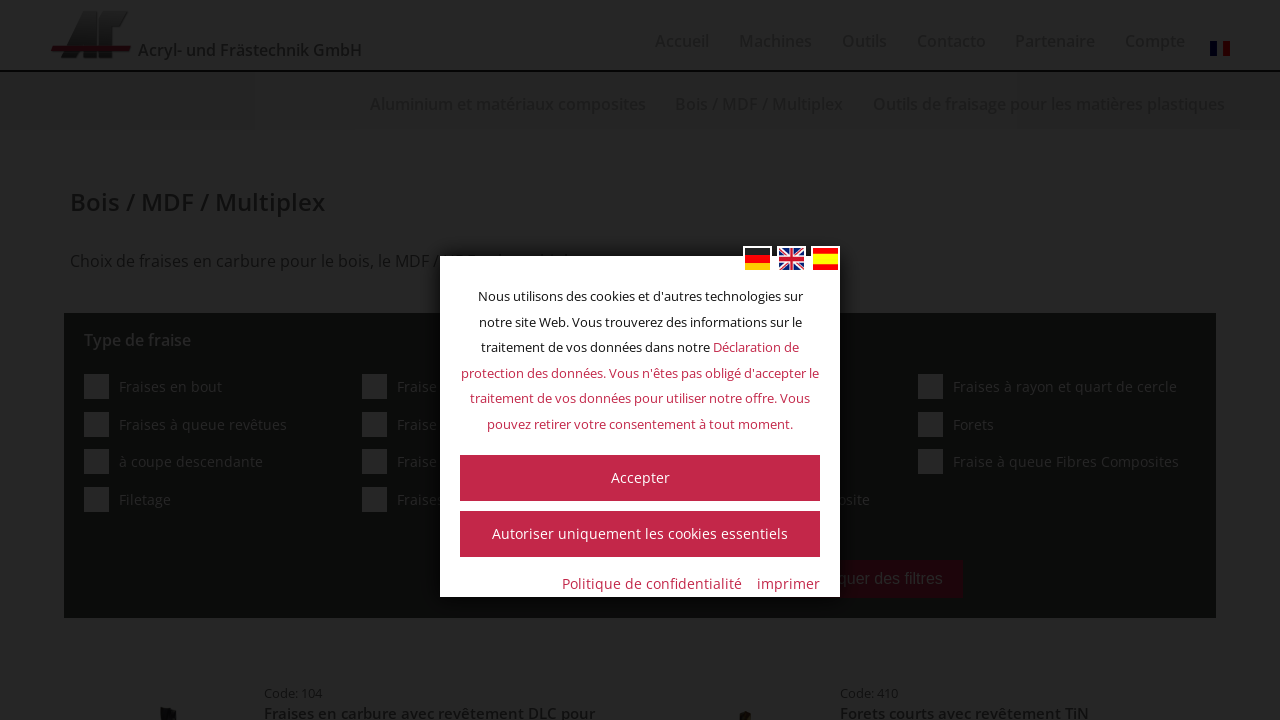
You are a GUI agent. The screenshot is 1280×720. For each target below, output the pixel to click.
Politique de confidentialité (652, 583)
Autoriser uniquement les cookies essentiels (640, 533)
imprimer (788, 583)
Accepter (640, 477)
